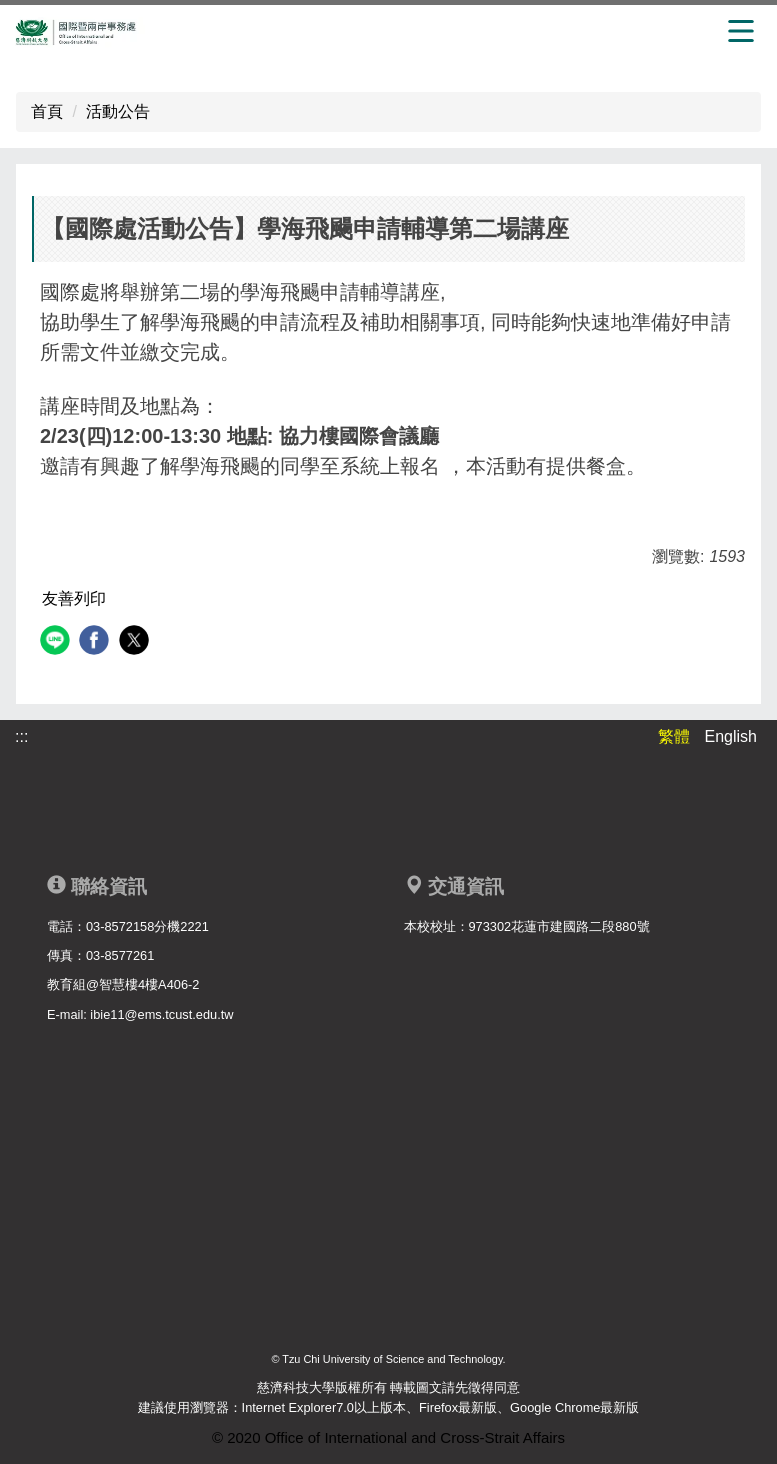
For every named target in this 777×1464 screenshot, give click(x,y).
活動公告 (118, 111)
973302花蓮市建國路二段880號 (559, 926)
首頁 (47, 111)
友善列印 (74, 598)
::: (21, 736)
